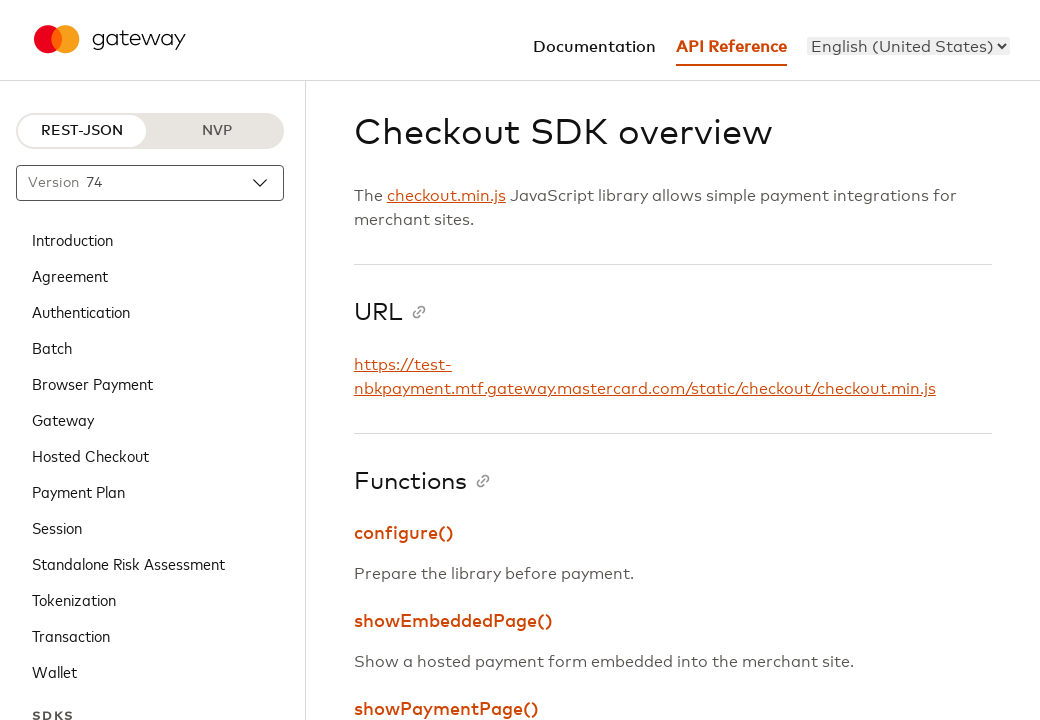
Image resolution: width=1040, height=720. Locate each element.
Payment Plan (78, 491)
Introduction (72, 239)
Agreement (70, 275)
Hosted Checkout (90, 455)
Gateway (63, 419)
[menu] (908, 46)
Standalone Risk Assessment (128, 563)
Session (57, 527)
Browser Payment (92, 383)
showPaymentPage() (446, 710)
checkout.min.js (446, 196)
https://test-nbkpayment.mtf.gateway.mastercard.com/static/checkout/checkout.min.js (645, 377)
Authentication (81, 311)
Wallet (54, 671)
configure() (404, 534)
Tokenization (74, 599)
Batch (52, 347)
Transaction (71, 635)
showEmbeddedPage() (453, 622)
